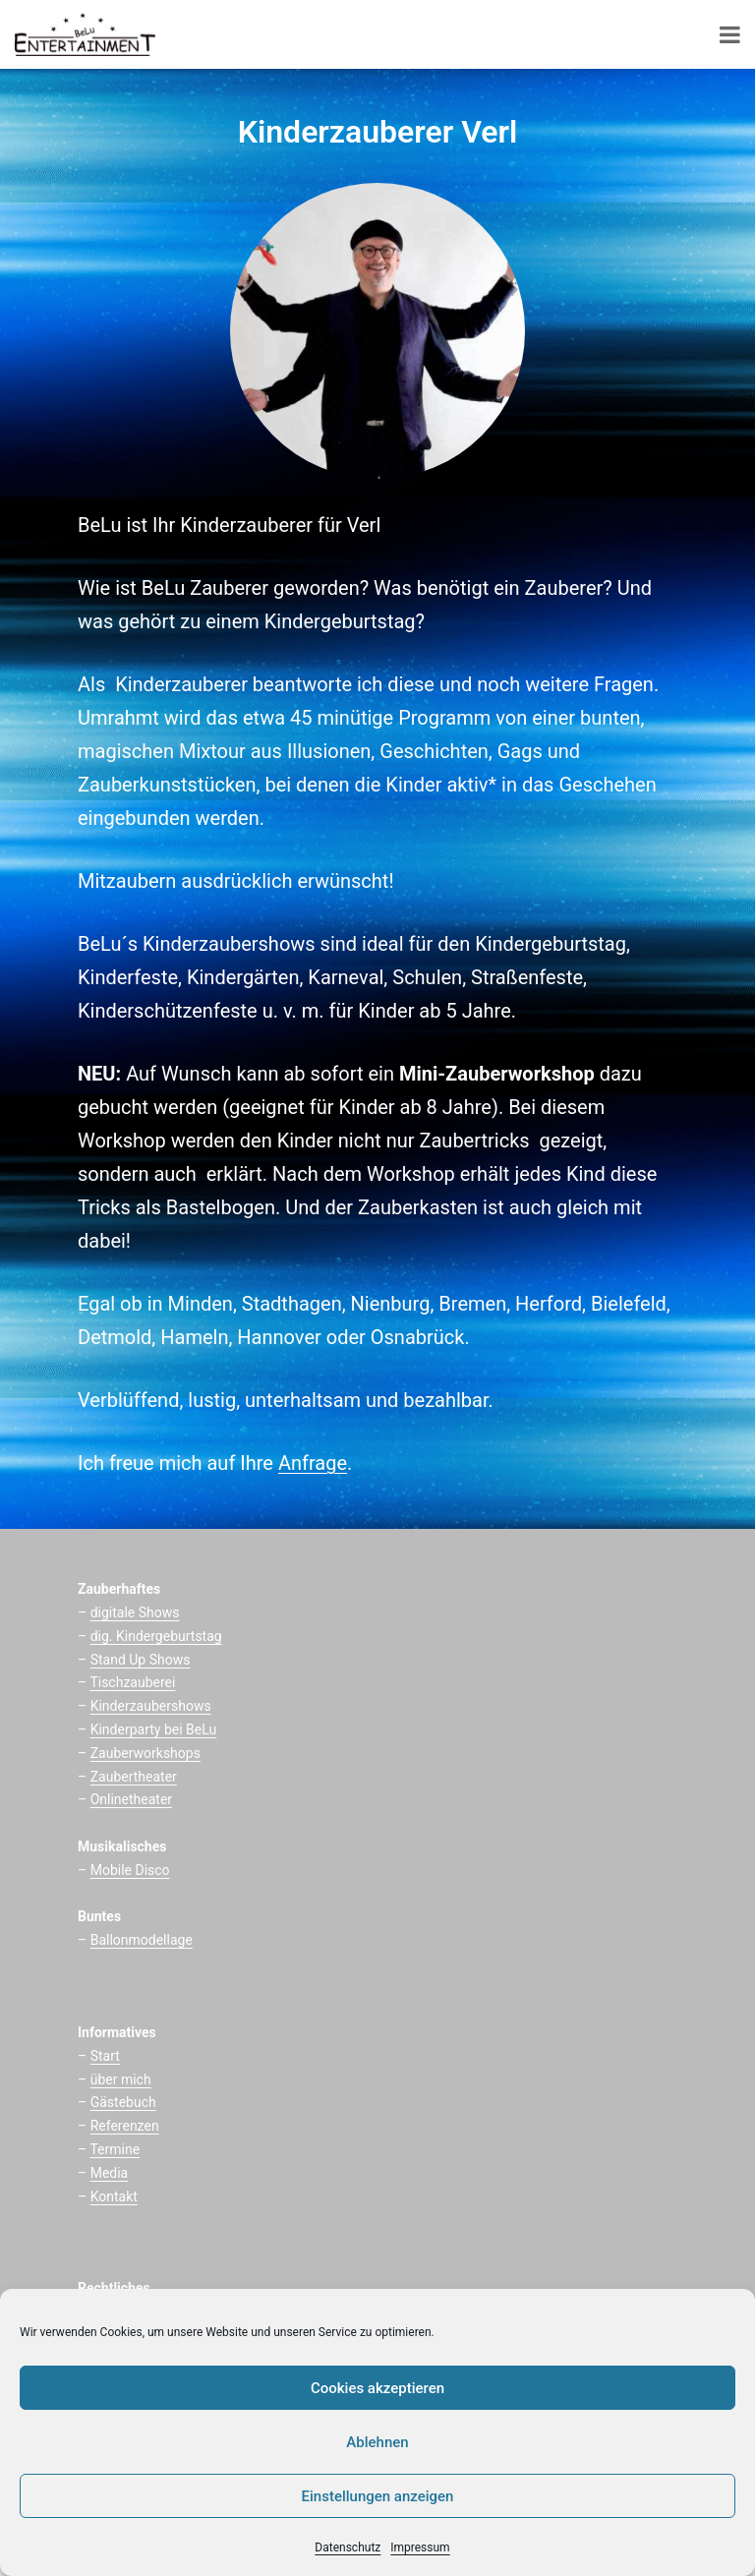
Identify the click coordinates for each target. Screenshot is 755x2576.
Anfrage (312, 1463)
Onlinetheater (131, 1799)
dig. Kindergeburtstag (156, 1636)
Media (109, 2173)
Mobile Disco (130, 1870)
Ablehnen (377, 2442)
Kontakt (114, 2196)
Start (105, 2056)
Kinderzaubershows (150, 1706)
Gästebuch (123, 2102)
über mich (120, 2079)
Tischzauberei (132, 1682)
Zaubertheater (133, 1777)
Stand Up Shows (140, 1660)
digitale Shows (135, 1612)
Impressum (419, 2547)
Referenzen (124, 2126)
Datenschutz (347, 2547)
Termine (114, 2149)
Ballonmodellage (141, 1940)
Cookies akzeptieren (377, 2388)
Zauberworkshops (145, 1753)
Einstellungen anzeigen (378, 2496)
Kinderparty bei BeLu (153, 1729)
